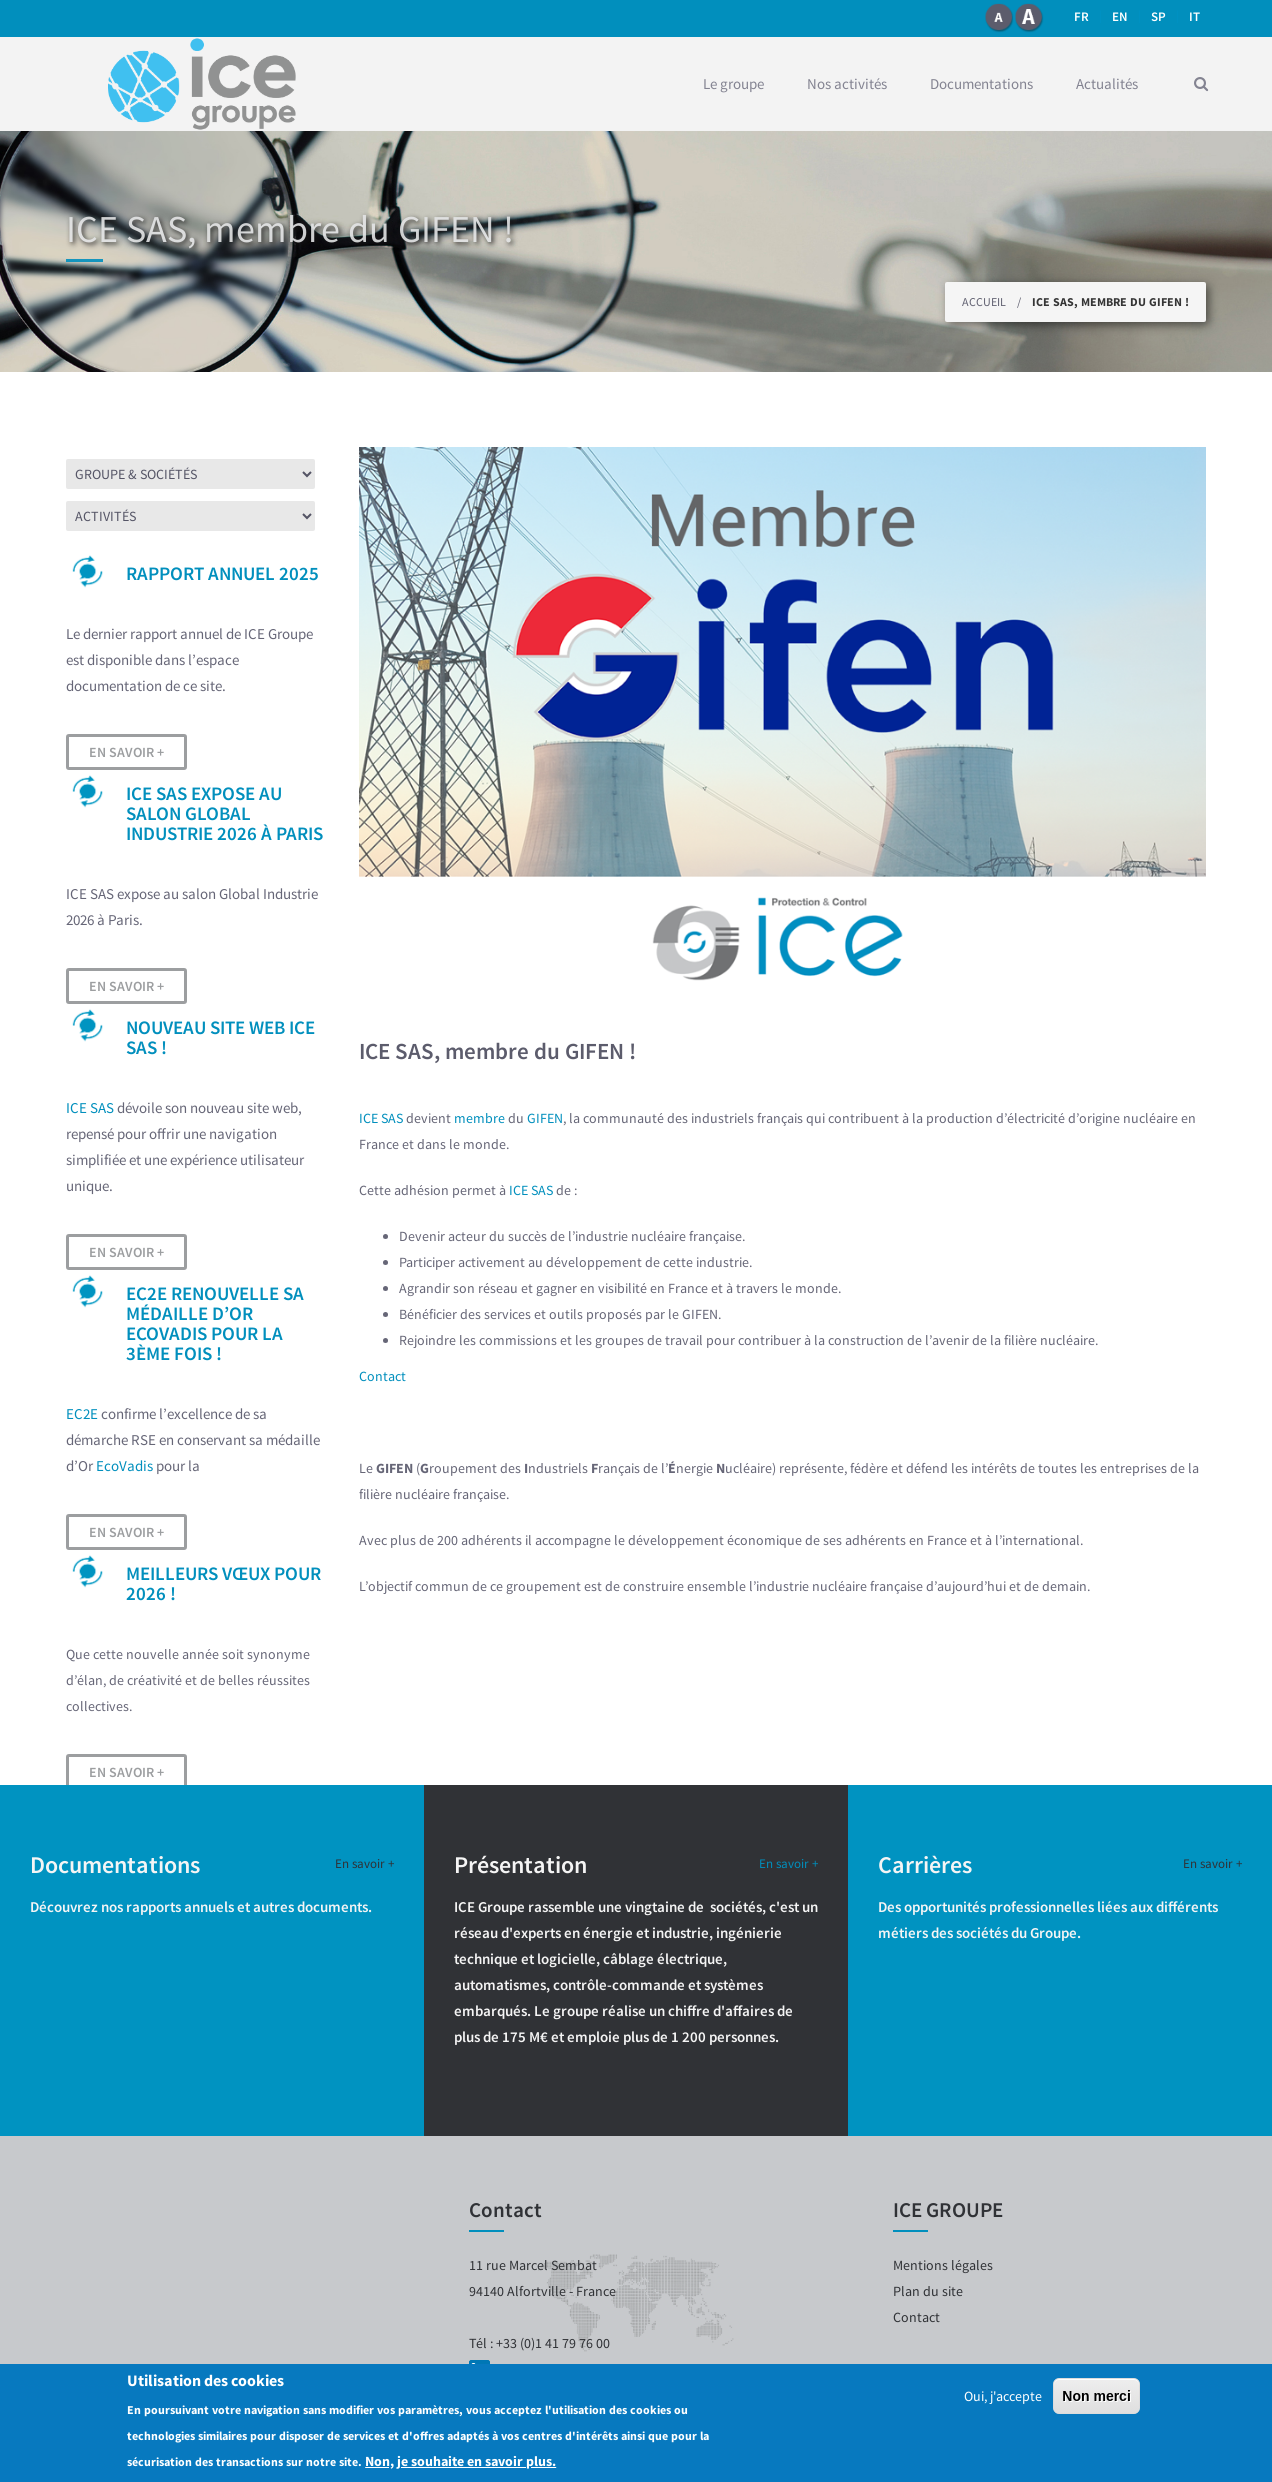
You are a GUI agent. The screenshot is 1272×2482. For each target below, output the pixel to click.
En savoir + (126, 752)
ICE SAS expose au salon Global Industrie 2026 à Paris (224, 813)
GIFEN (545, 1118)
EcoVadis (124, 1465)
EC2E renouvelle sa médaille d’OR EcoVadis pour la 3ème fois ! (215, 1323)
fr (1081, 16)
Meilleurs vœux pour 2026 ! (223, 1583)
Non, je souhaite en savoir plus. (460, 2461)
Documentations (981, 83)
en (1120, 16)
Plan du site (928, 2291)
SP (1158, 16)
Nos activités (847, 83)
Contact (382, 1376)
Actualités (1107, 83)
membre (479, 1118)
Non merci (1096, 2396)
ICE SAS (90, 1107)
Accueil (984, 301)
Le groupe (733, 83)
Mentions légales (943, 2265)
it (1194, 16)
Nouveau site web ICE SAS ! (220, 1037)
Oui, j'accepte (1003, 2396)
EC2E (82, 1413)
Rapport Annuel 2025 (222, 573)
